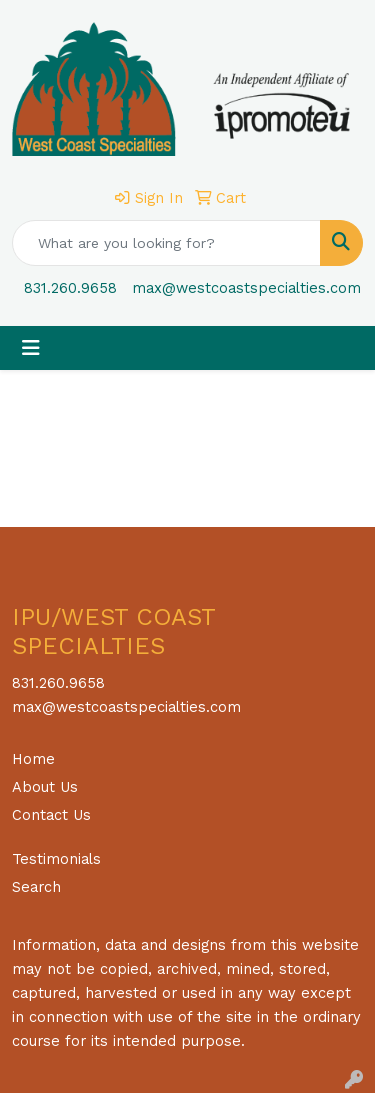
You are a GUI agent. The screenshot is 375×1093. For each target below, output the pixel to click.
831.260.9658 (70, 288)
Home (33, 759)
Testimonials (56, 859)
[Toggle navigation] (31, 348)
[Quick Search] (166, 243)
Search (36, 887)
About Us (45, 787)
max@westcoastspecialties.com (246, 288)
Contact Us (51, 815)
